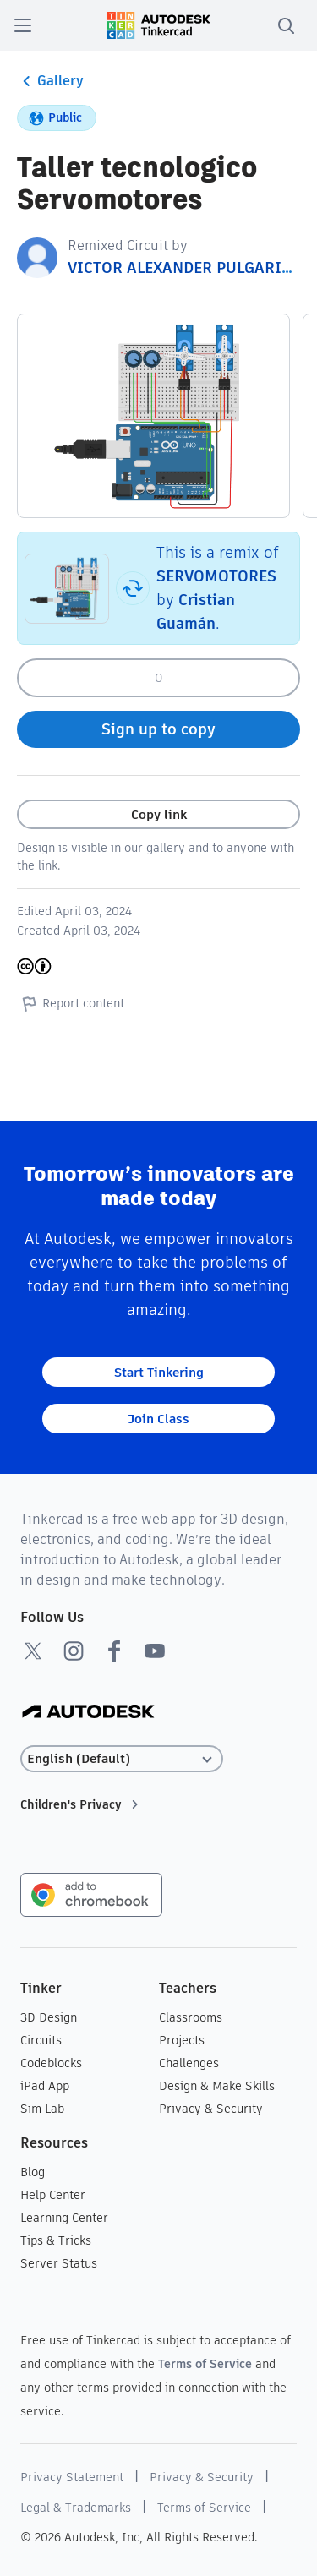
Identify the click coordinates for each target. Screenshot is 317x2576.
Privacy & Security (211, 2108)
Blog (32, 2172)
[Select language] (121, 1759)
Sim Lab (42, 2108)
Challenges (189, 2063)
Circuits (41, 2040)
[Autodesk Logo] (88, 1712)
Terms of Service (205, 2363)
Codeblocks (51, 2063)
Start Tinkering (159, 1372)
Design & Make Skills (217, 2085)
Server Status (58, 2263)
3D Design (48, 2017)
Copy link (159, 814)
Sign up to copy (158, 729)
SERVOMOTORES (216, 576)
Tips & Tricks (55, 2240)
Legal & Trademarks (75, 2507)
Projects (182, 2040)
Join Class (158, 1418)
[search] (285, 25)
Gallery (50, 81)
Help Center (52, 2194)
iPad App (44, 2085)
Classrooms (190, 2017)
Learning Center (64, 2217)
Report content (70, 1003)
